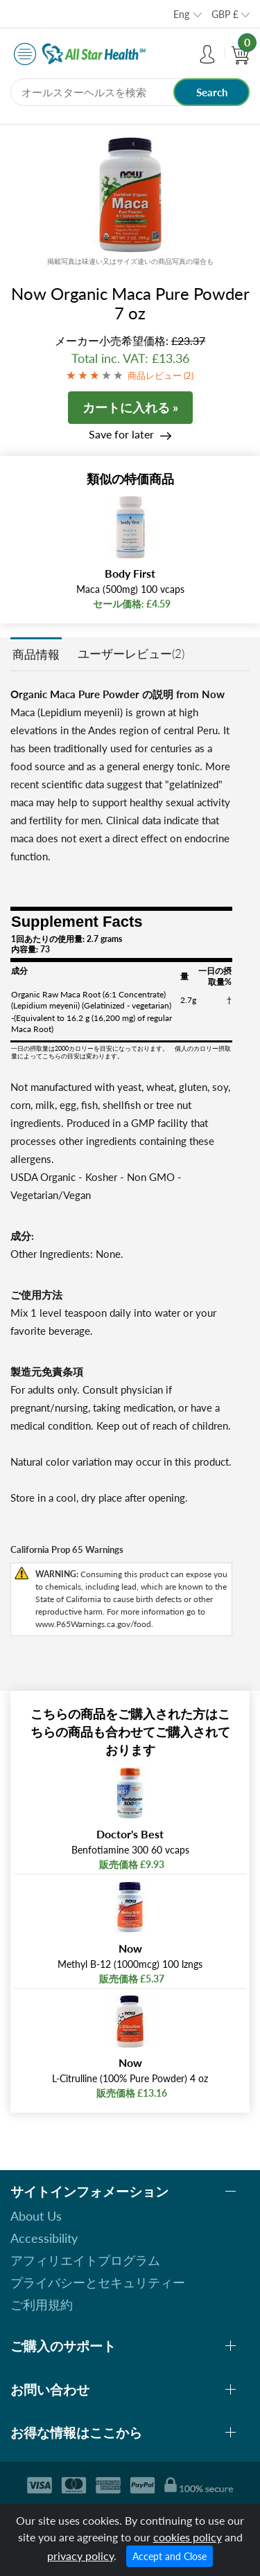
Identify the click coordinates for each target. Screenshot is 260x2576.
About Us (36, 2215)
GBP (225, 14)
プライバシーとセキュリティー (97, 2282)
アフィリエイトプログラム (85, 2260)
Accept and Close (169, 2556)
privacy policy (80, 2555)
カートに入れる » (130, 407)
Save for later (121, 434)
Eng (181, 14)
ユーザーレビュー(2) (131, 653)
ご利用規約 (41, 2304)
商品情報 (36, 654)
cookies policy (187, 2536)
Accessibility (44, 2238)
